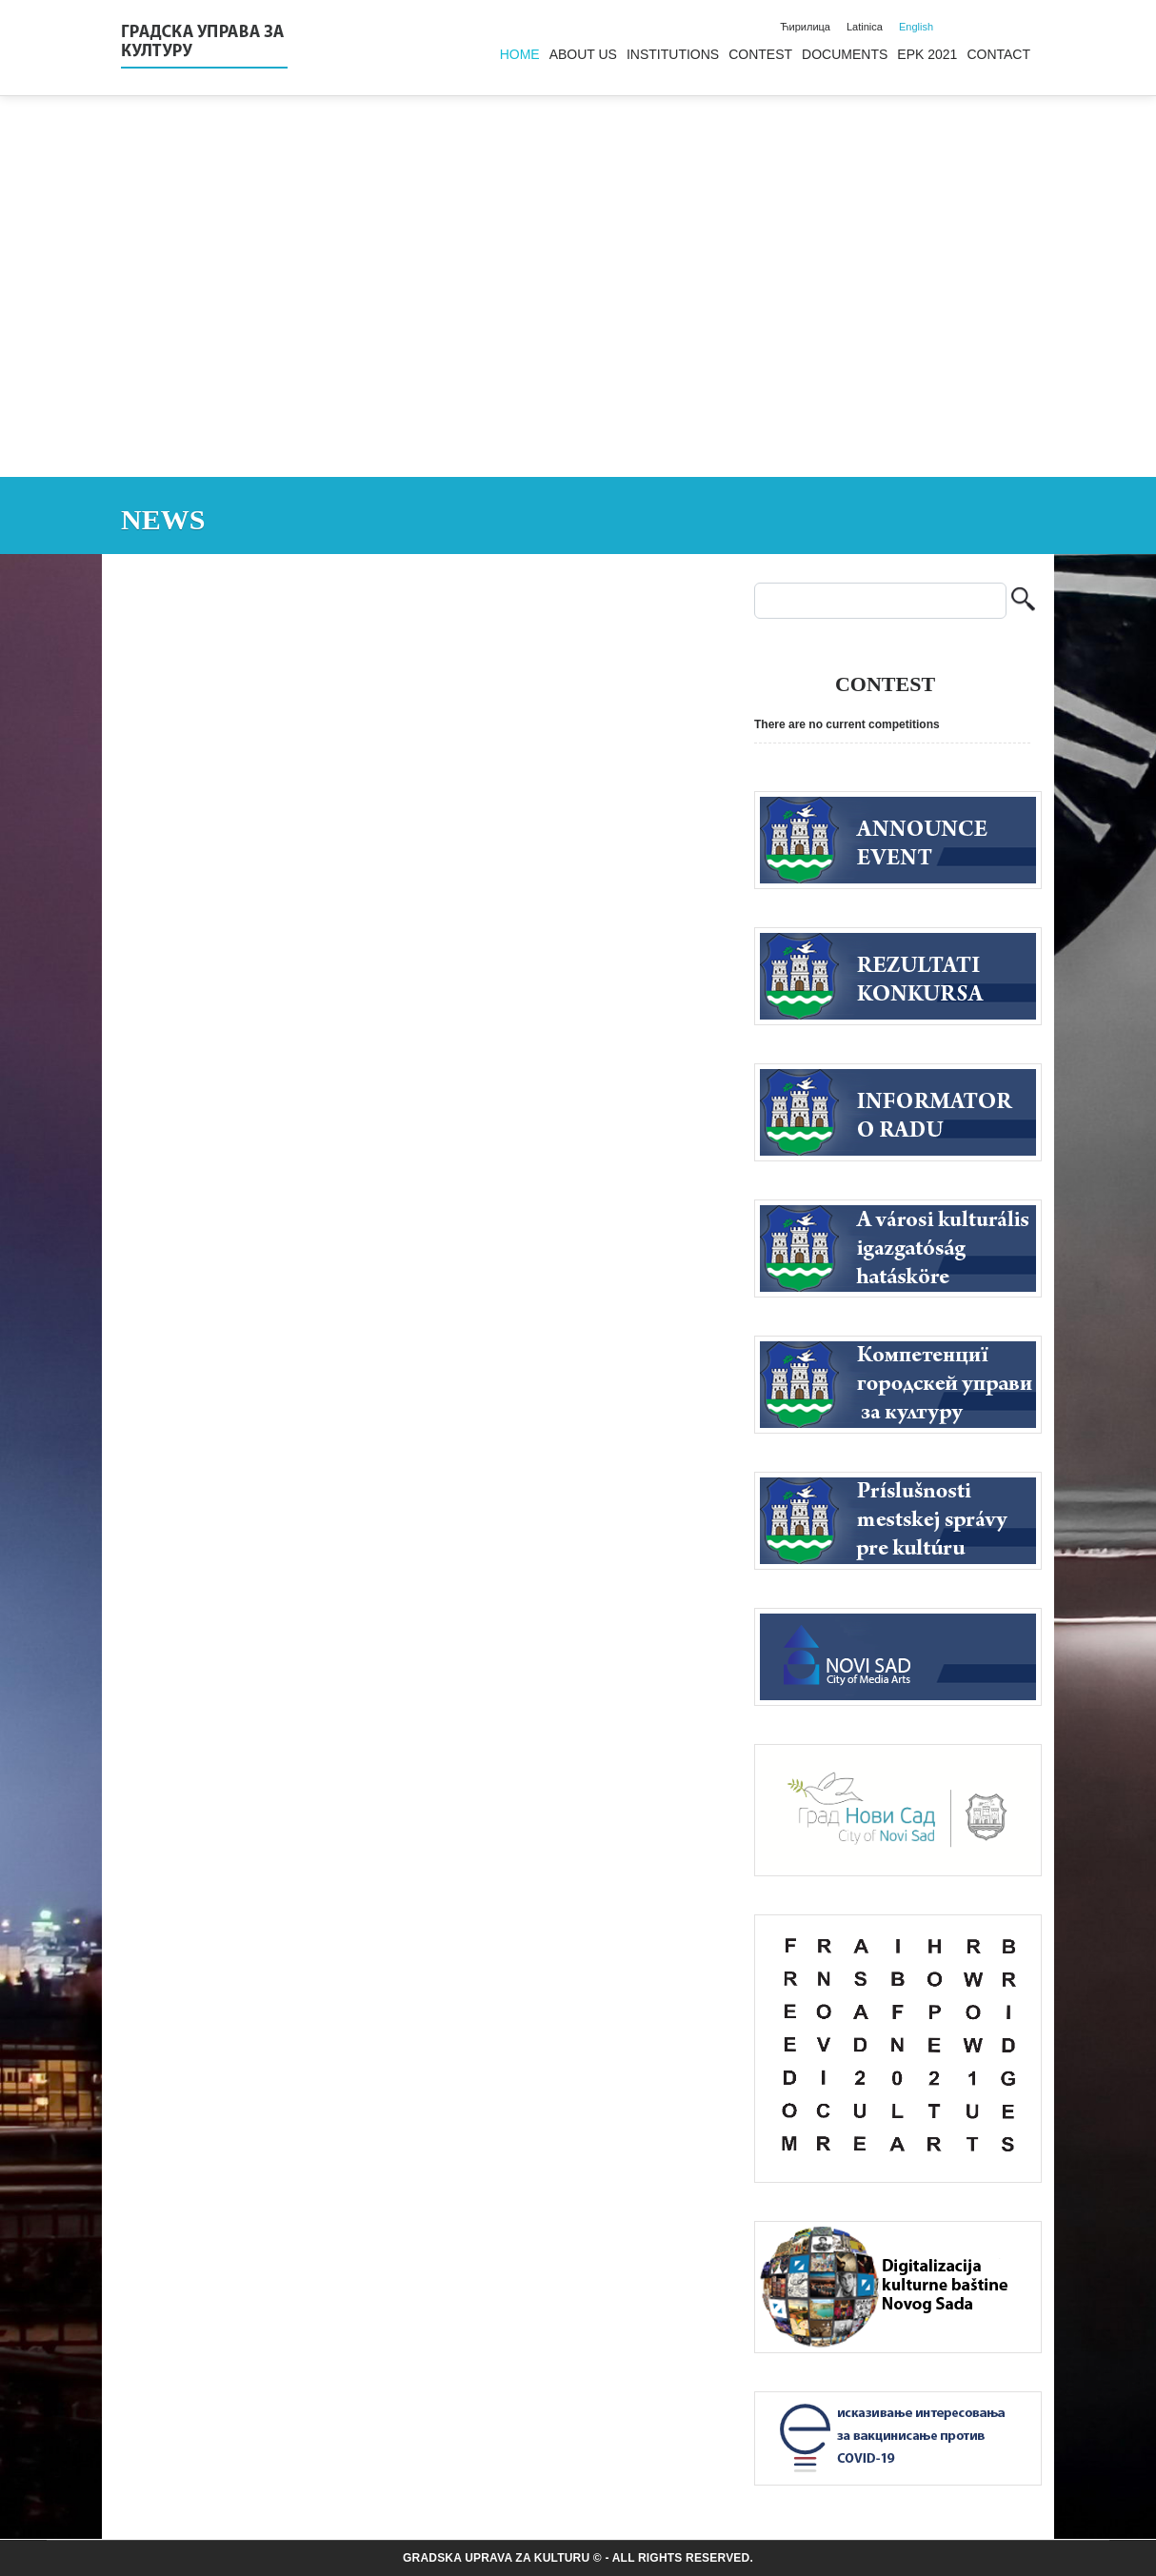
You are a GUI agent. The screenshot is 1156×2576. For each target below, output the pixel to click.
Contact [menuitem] (998, 54)
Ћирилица (805, 26)
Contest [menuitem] (760, 54)
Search (1023, 601)
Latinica (865, 26)
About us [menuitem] (583, 54)
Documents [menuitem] (844, 54)
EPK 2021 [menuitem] (927, 54)
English (916, 26)
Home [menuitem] (520, 54)
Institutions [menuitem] (673, 54)
